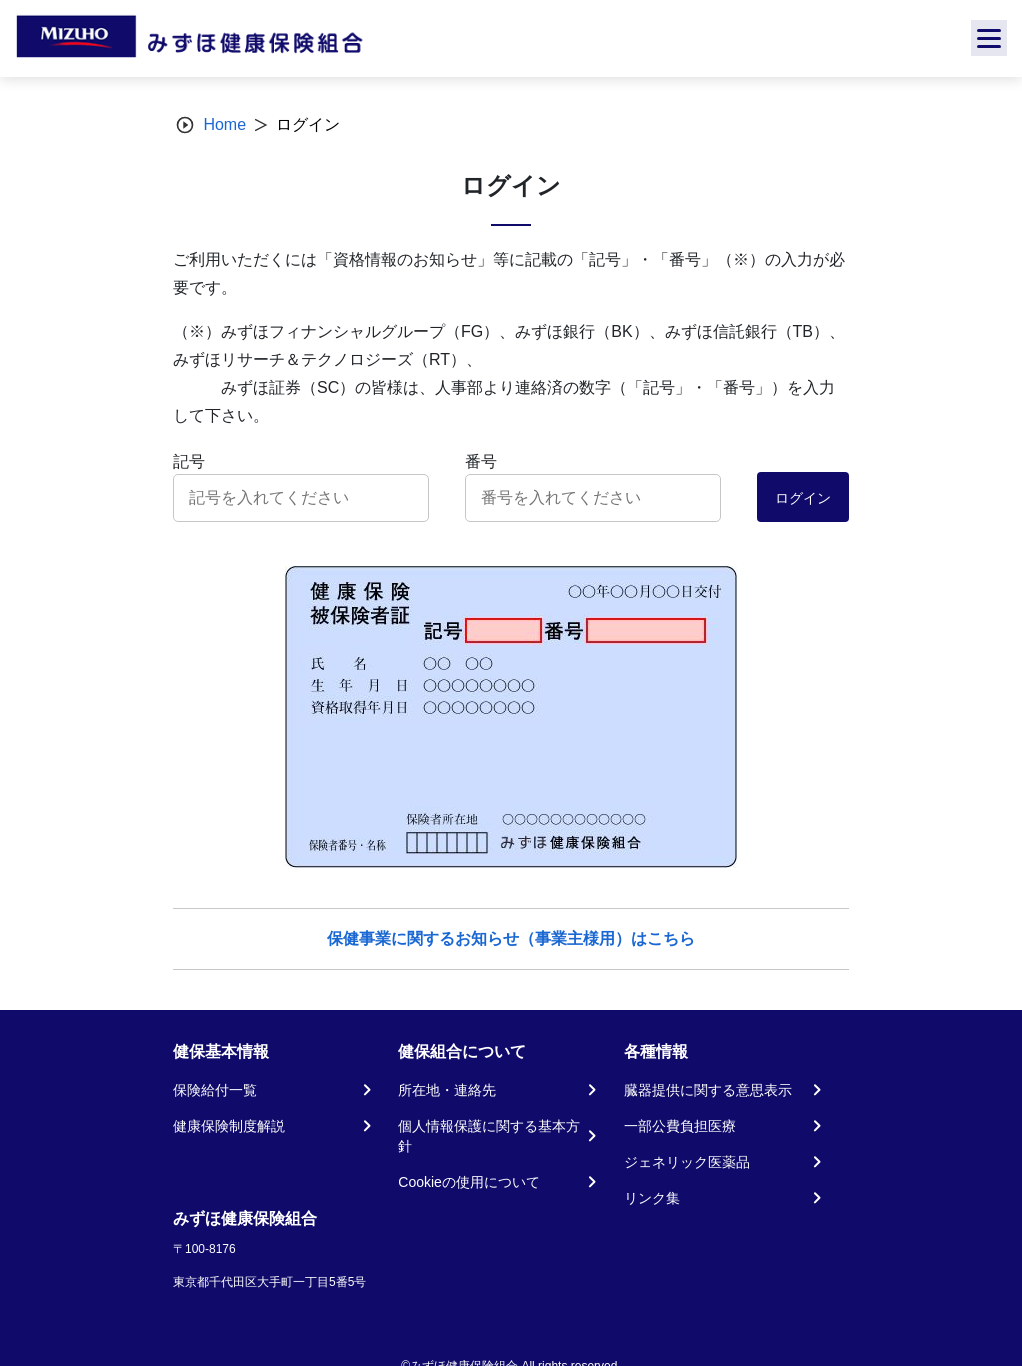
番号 (481, 461)
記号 (189, 461)
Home (224, 124)
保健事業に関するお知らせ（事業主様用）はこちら (511, 938)
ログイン (803, 498)
